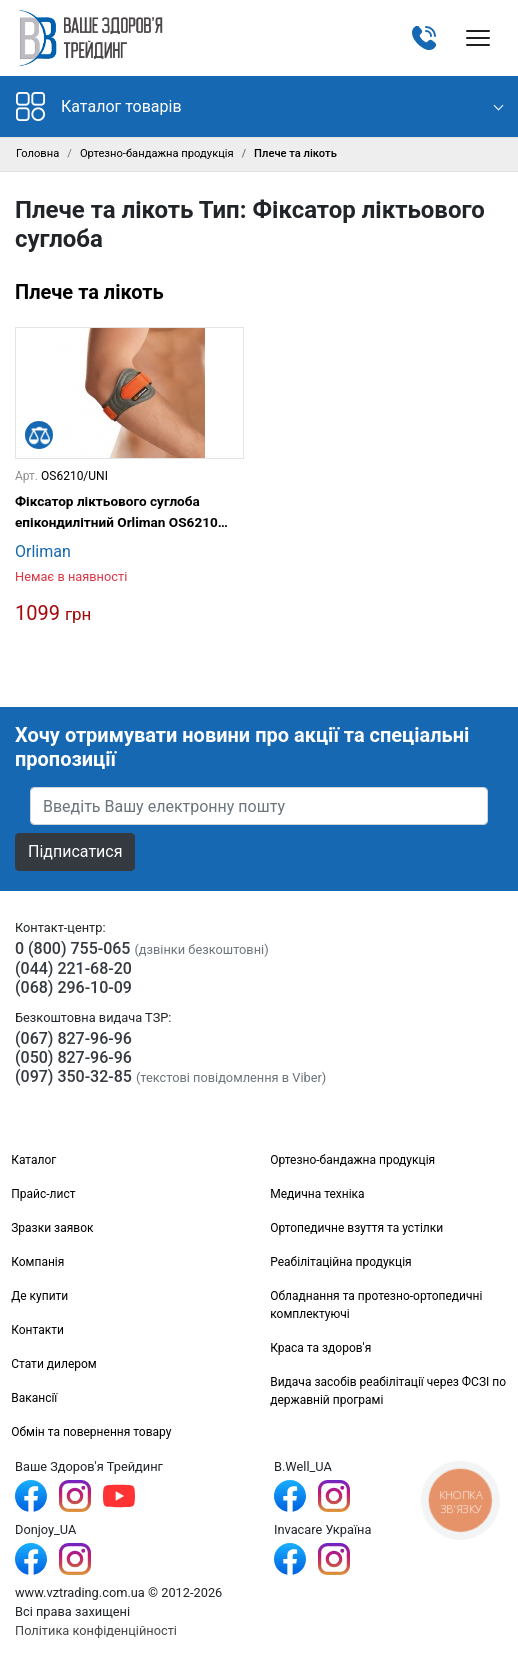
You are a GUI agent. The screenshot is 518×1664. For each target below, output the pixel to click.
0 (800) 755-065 (72, 948)
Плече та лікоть (89, 292)
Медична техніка (317, 1194)
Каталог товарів (99, 106)
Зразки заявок (52, 1228)
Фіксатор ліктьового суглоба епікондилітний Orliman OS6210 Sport (116, 512)
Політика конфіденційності (96, 1630)
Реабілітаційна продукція (341, 1262)
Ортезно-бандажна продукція (157, 153)
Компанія (37, 1262)
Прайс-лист (43, 1194)
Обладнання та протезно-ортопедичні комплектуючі (376, 1305)
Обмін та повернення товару (91, 1432)
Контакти (37, 1330)
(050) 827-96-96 (73, 1057)
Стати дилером (54, 1364)
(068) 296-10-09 (73, 987)
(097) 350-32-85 (73, 1076)
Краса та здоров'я (320, 1348)
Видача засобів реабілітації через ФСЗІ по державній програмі (388, 1391)
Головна (37, 153)
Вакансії (34, 1398)
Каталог (33, 1160)
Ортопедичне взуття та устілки (356, 1228)
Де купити (39, 1296)
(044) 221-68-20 (73, 968)
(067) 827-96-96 (73, 1038)
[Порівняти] (39, 435)
